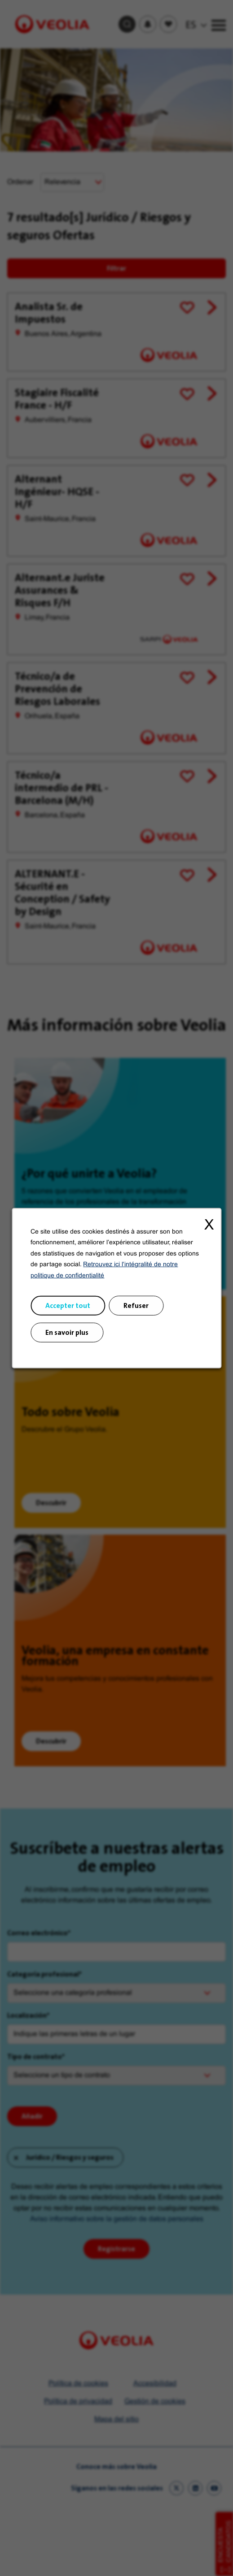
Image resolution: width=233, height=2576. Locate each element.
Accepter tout (67, 1305)
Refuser (136, 1305)
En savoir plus (66, 1332)
